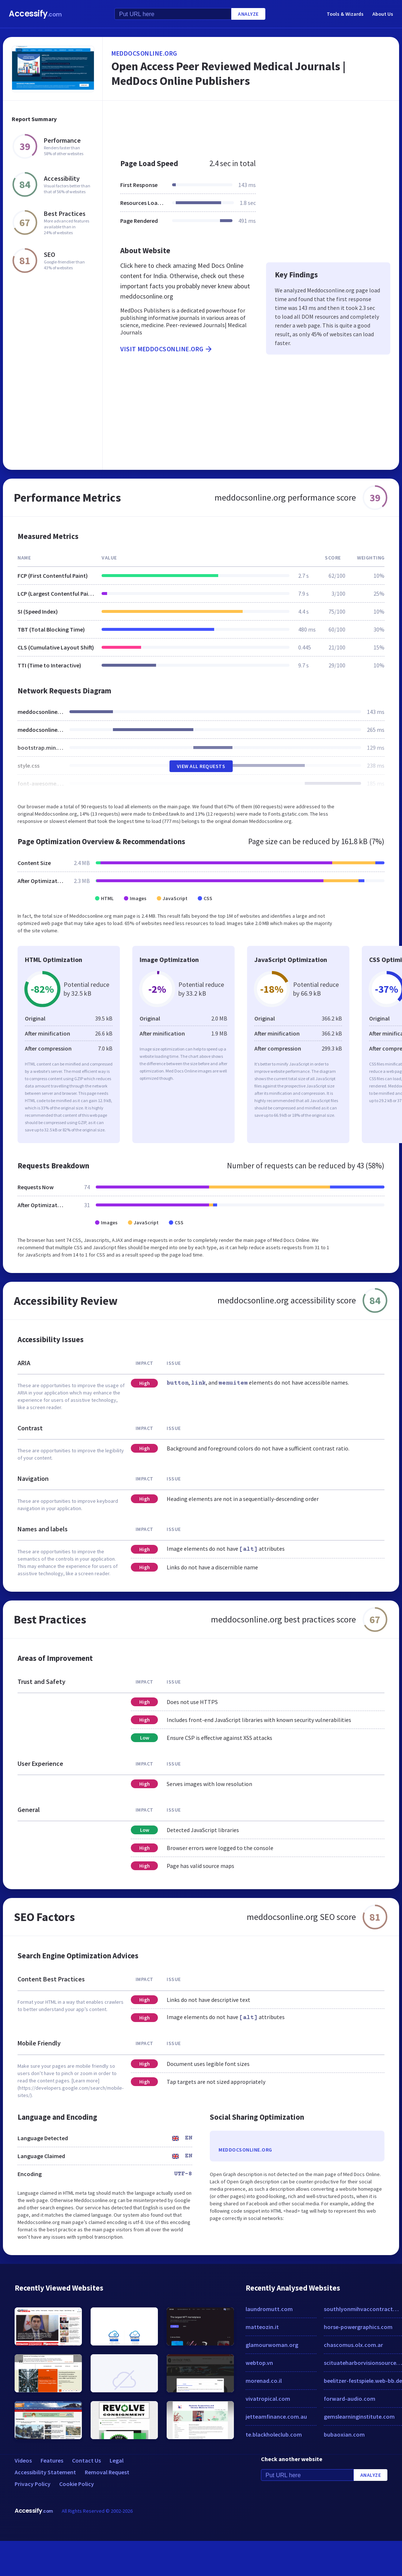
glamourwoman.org (272, 2344)
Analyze (248, 14)
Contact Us (86, 2460)
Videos (23, 2460)
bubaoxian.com (344, 2434)
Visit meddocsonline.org (166, 349)
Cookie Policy (76, 2483)
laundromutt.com (269, 2309)
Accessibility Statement (45, 2472)
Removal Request (107, 2472)
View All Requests (201, 766)
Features (52, 2460)
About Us (382, 14)
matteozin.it (262, 2326)
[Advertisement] (234, 125)
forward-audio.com (349, 2398)
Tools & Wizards (345, 14)
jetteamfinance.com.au (276, 2416)
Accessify (35, 13)
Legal (117, 2460)
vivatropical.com (268, 2398)
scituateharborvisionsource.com (363, 2362)
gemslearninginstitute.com (359, 2416)
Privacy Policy (32, 2483)
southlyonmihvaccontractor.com (363, 2309)
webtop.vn (259, 2362)
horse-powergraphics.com (358, 2326)
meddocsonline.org (144, 53)
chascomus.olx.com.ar (353, 2344)
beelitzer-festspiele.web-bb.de (363, 2380)
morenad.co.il (264, 2380)
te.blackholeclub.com (274, 2434)
